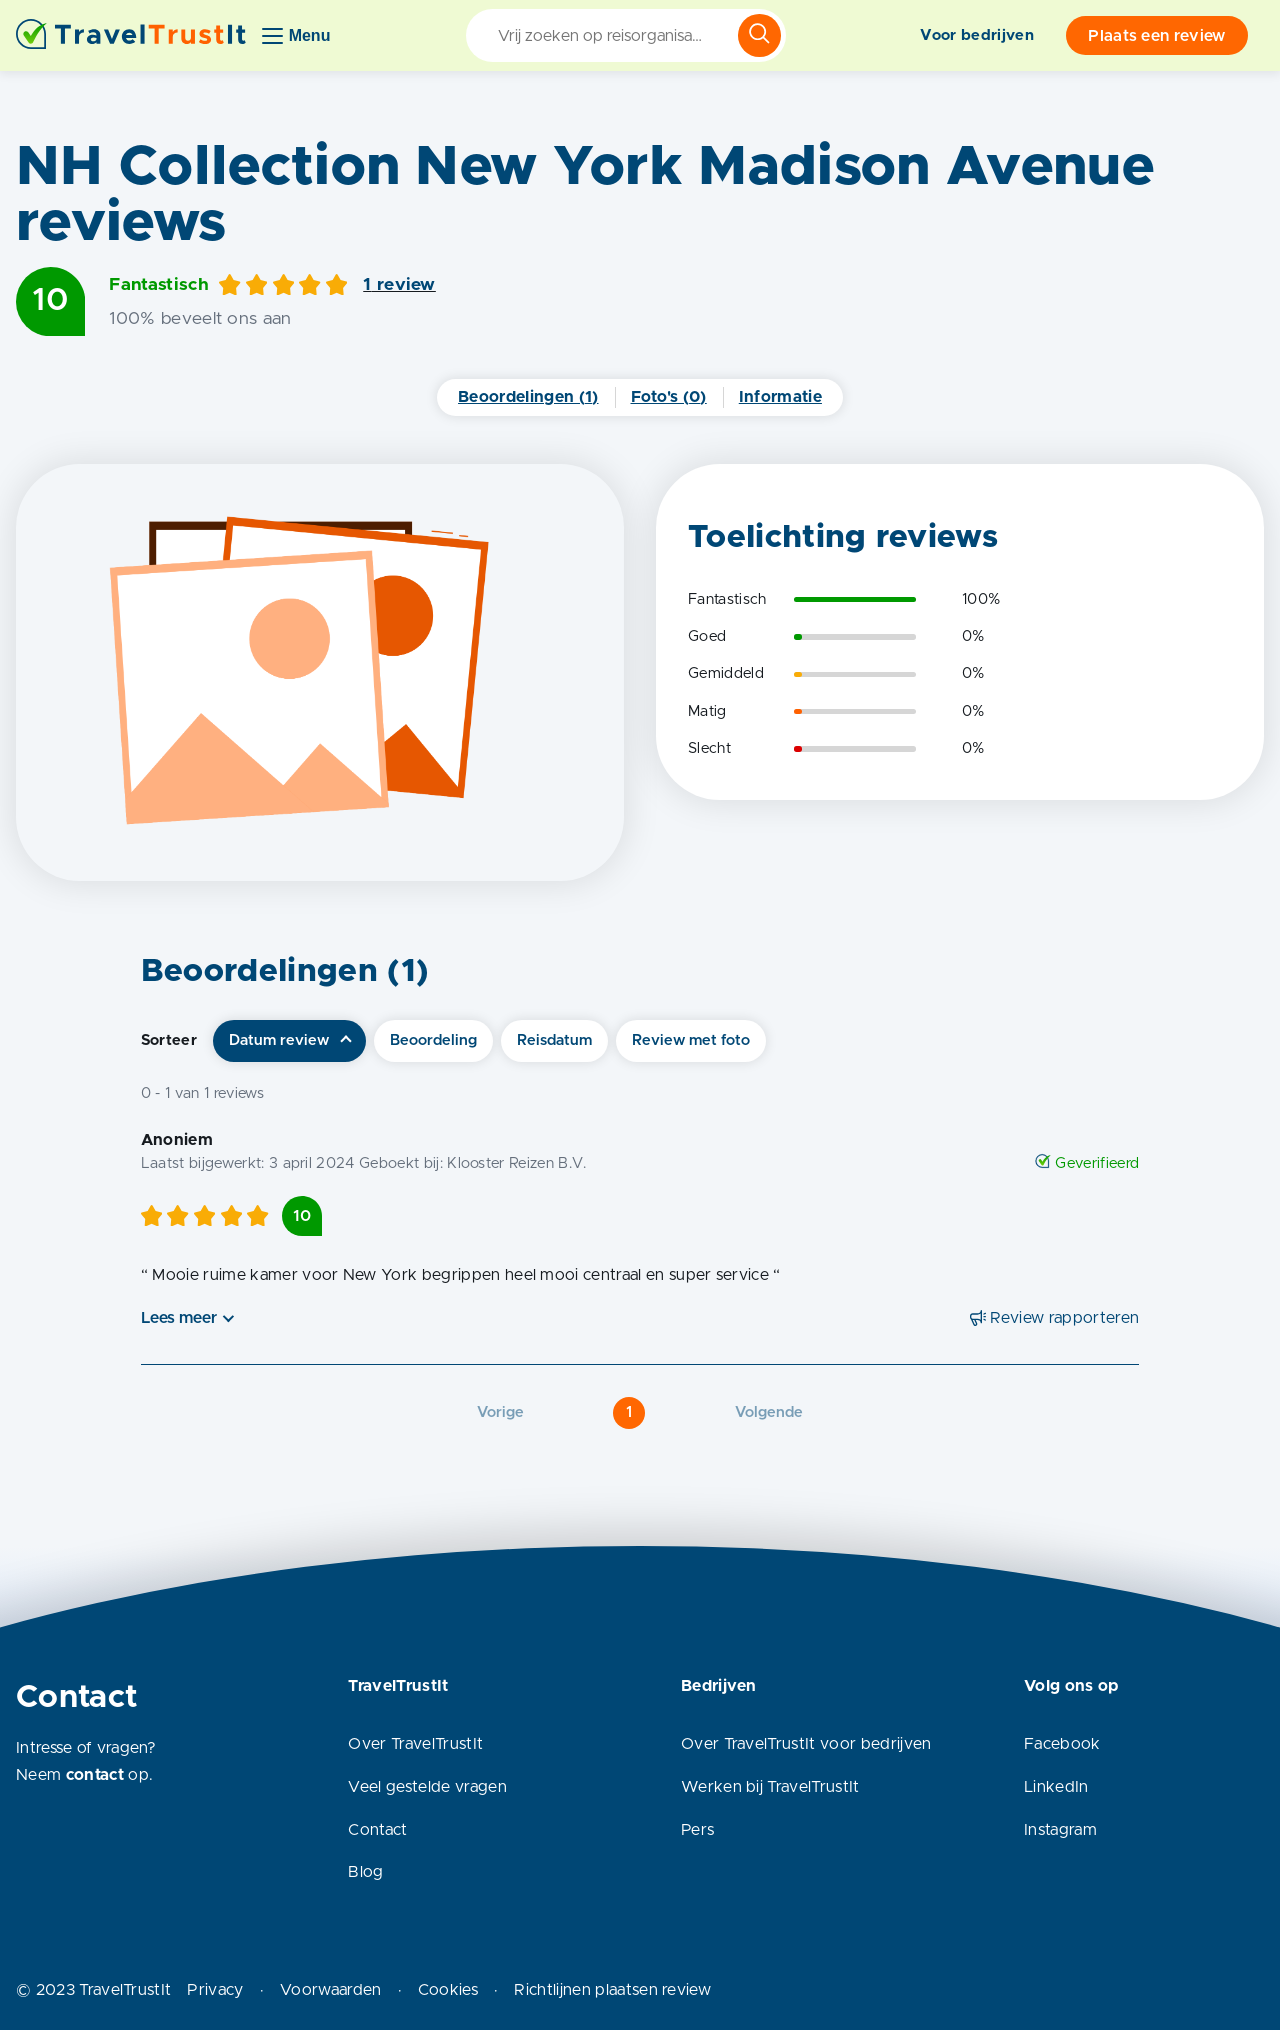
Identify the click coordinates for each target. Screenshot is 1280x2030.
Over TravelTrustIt (415, 1744)
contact (95, 1775)
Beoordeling (433, 1040)
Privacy (215, 1990)
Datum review (279, 1040)
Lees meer (179, 1318)
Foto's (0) (669, 397)
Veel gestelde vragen (427, 1787)
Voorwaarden (331, 1990)
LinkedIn (1056, 1787)
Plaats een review (1156, 36)
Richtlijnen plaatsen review (612, 1990)
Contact (377, 1830)
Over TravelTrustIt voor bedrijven (806, 1744)
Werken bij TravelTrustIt (770, 1787)
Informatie (780, 397)
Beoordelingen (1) (528, 397)
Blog (365, 1872)
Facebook (1062, 1744)
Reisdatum (554, 1040)
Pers (697, 1830)
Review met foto (691, 1040)
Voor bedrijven (976, 35)
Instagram (1060, 1830)
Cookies (448, 1990)
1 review (399, 285)
